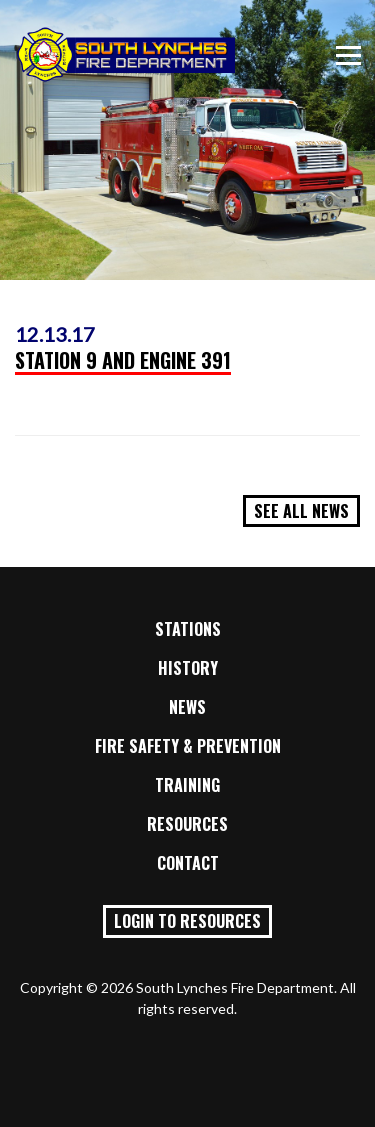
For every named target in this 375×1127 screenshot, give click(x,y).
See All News (301, 511)
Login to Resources (187, 921)
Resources (187, 824)
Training (187, 785)
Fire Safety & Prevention (188, 746)
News (187, 707)
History (188, 668)
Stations (188, 629)
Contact (188, 863)
